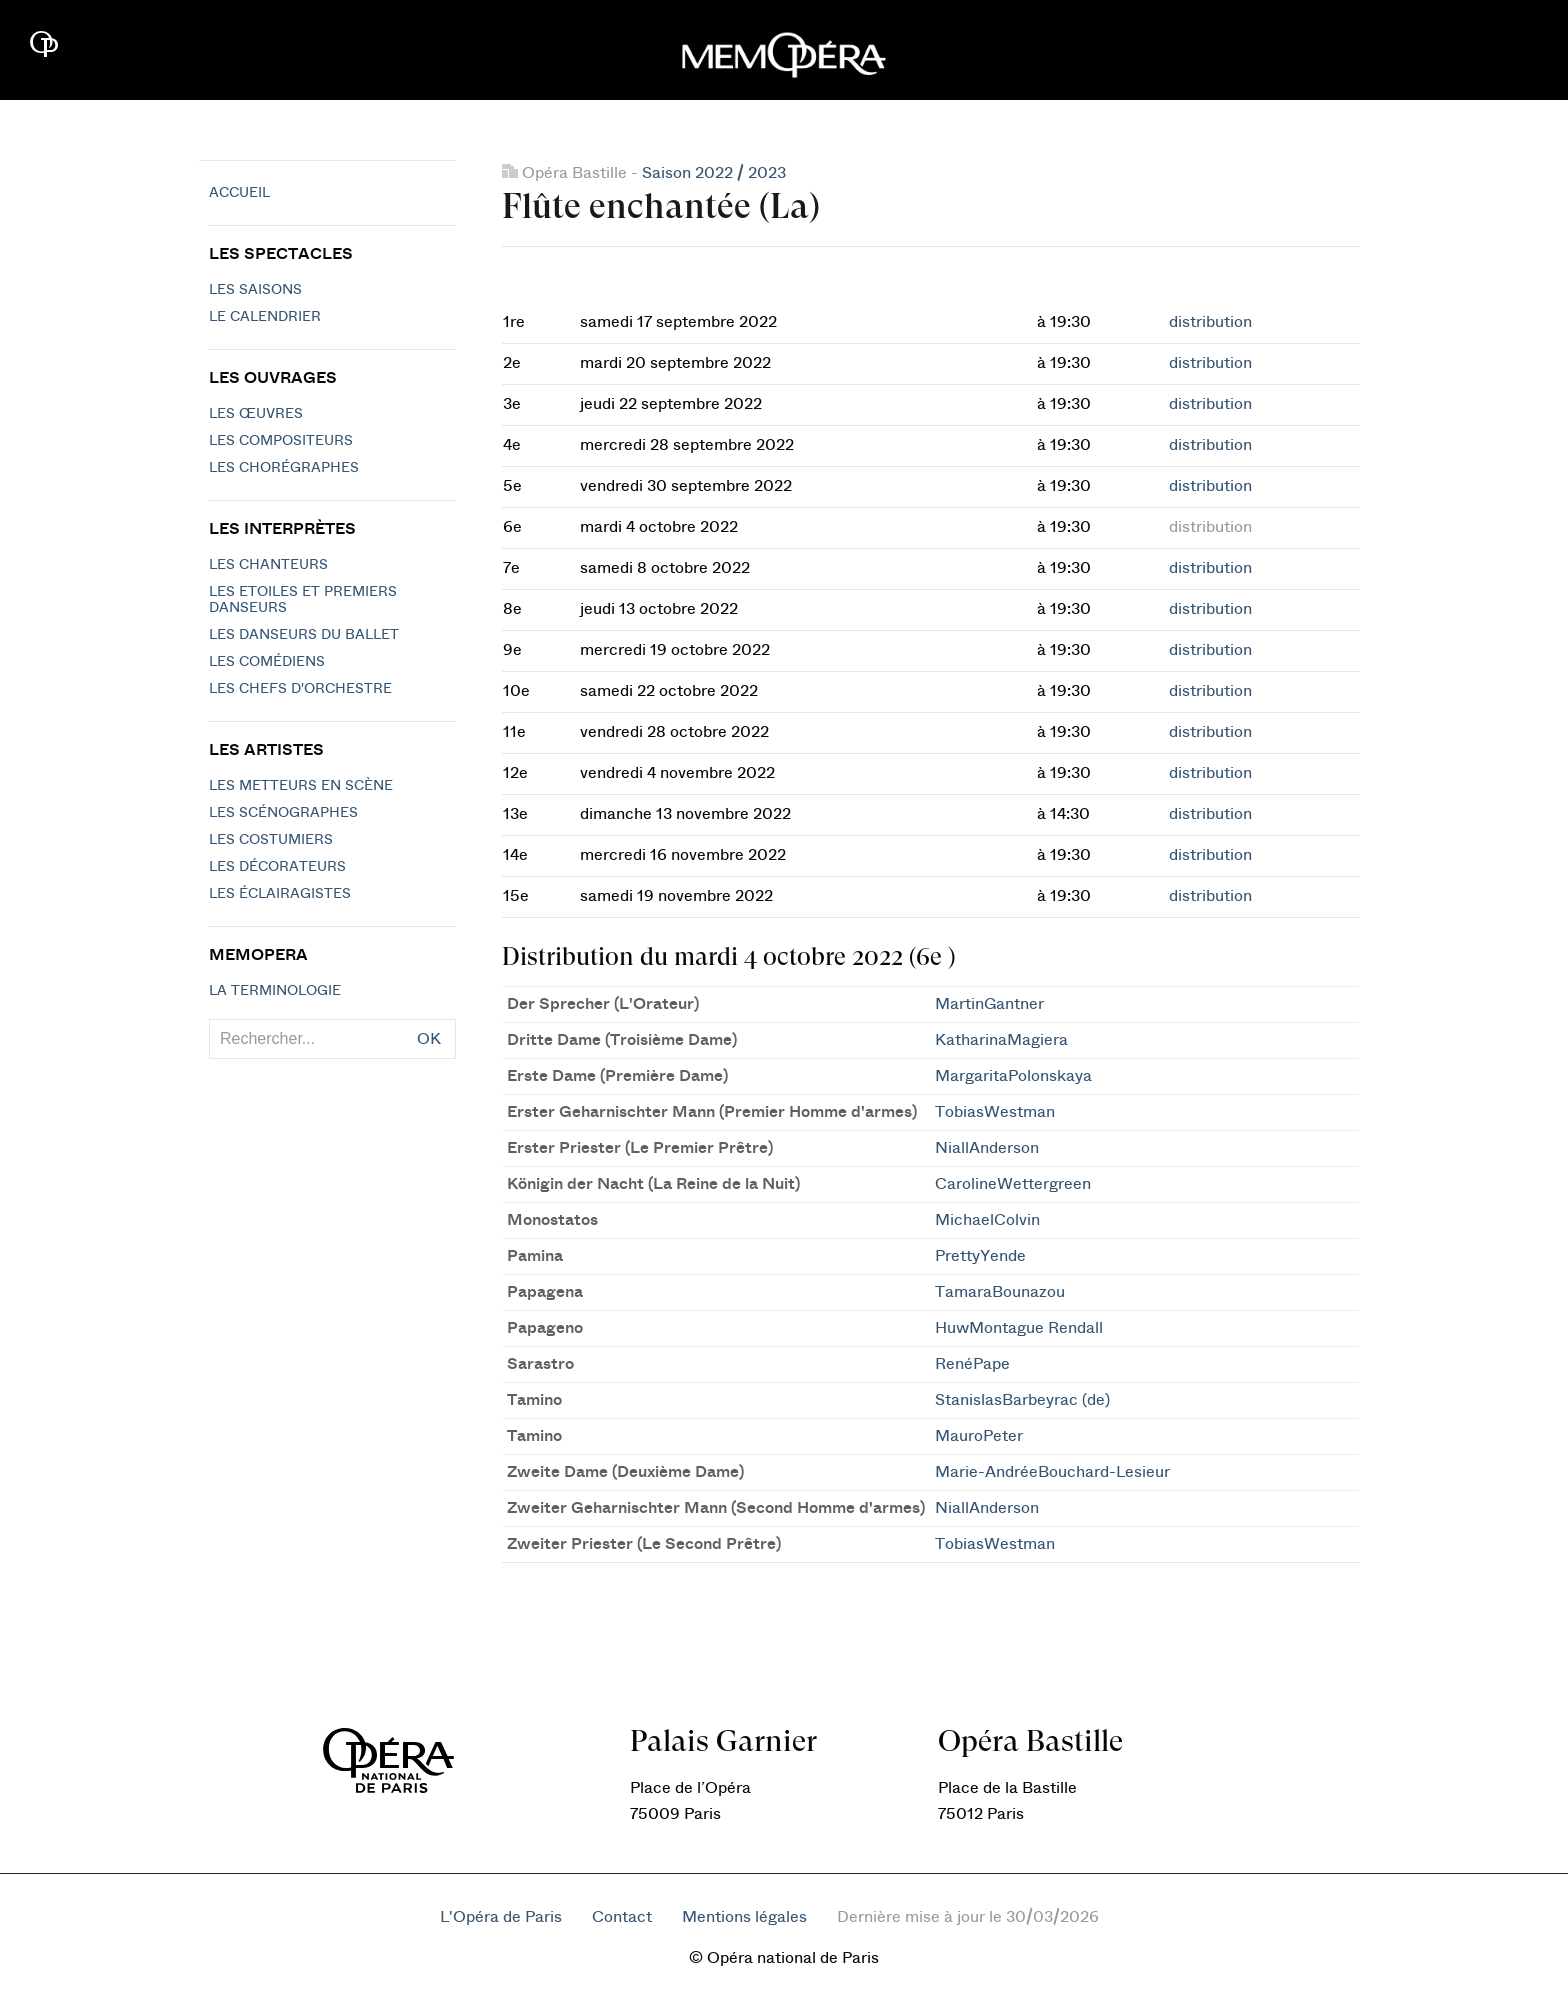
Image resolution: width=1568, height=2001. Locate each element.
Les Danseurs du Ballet (304, 635)
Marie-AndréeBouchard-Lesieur (1052, 1472)
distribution (1210, 322)
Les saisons (255, 290)
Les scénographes (283, 813)
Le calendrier (265, 317)
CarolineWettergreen (1013, 1184)
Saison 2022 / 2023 (714, 173)
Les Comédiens (267, 662)
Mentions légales (744, 1917)
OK (429, 1039)
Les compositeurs (281, 441)
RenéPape (972, 1364)
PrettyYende (980, 1256)
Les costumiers (271, 840)
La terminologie (275, 991)
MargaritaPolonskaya (1013, 1076)
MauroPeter (979, 1436)
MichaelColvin (987, 1220)
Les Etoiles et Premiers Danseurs (303, 600)
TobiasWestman (995, 1112)
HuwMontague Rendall (1019, 1328)
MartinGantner (989, 1004)
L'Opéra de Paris (501, 1917)
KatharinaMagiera (1001, 1040)
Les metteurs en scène (301, 786)
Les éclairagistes (280, 894)
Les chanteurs (268, 565)
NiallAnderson (987, 1148)
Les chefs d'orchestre (300, 689)
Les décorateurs (277, 867)
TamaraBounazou (1000, 1292)
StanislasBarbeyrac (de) (1022, 1400)
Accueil (239, 193)
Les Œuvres (256, 414)
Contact (622, 1917)
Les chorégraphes (284, 468)
